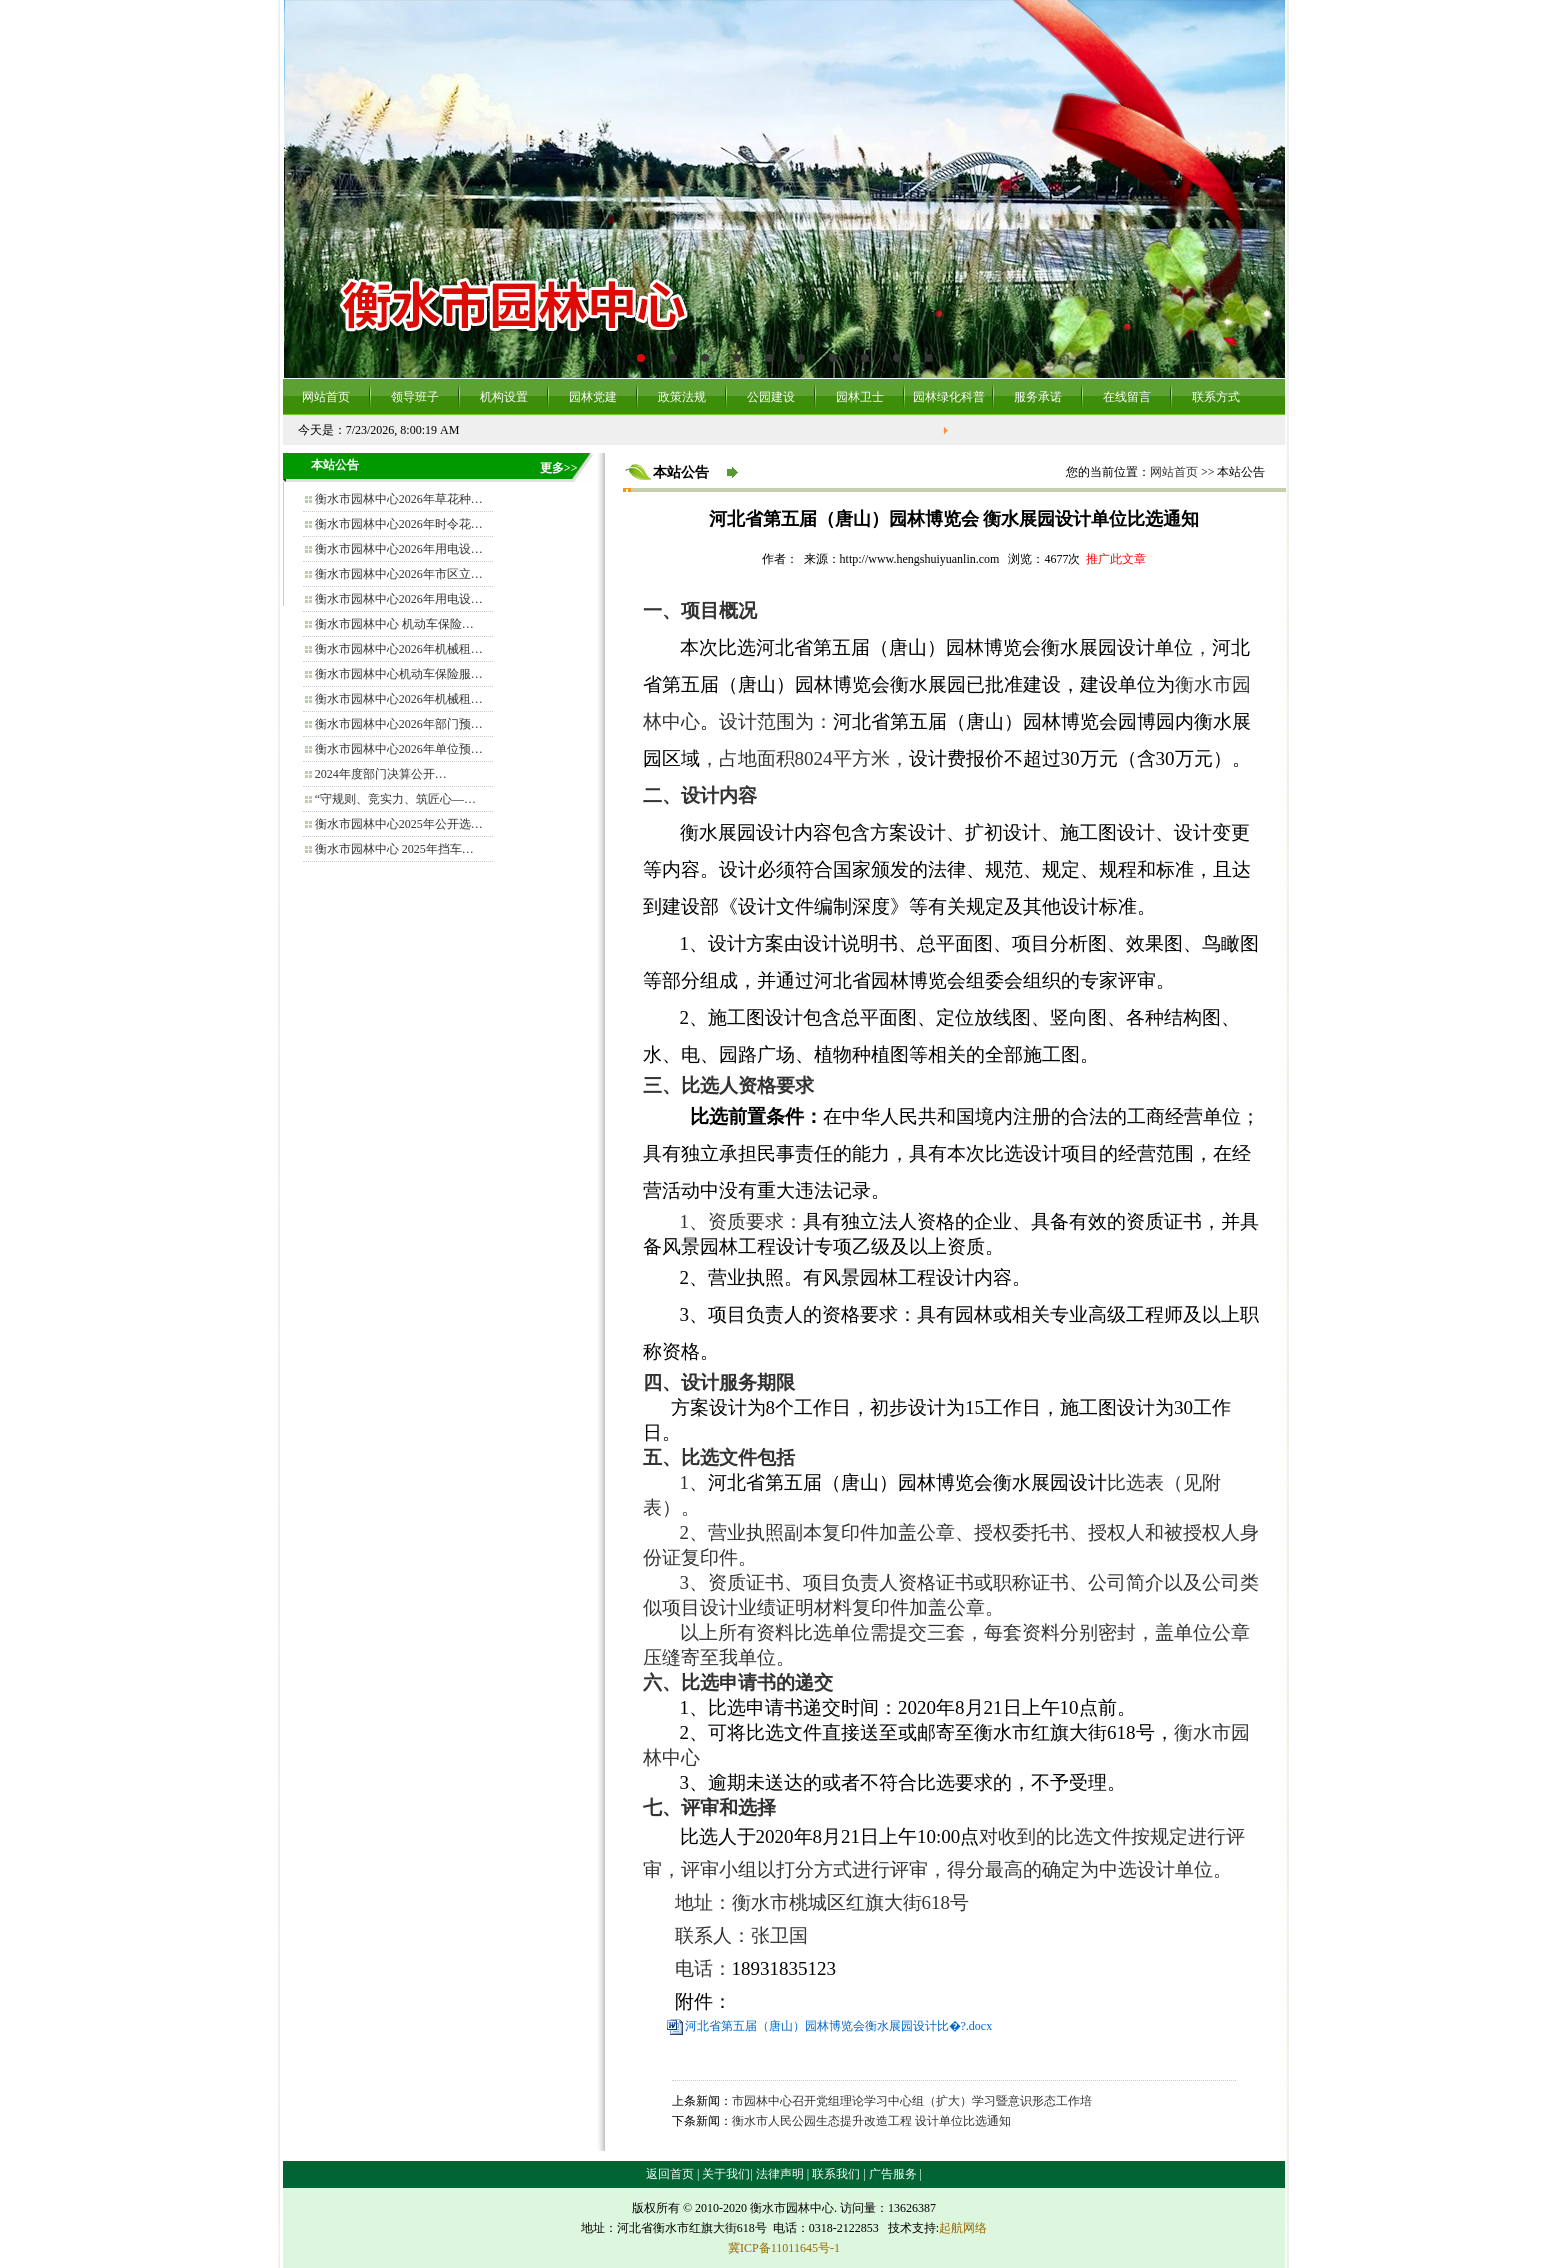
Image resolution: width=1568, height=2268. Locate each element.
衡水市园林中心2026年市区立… (399, 574)
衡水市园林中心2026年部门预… (399, 724)
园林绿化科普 (949, 397)
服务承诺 (1038, 397)
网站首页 (326, 397)
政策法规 (682, 397)
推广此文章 (1116, 559)
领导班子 (415, 397)
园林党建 (593, 397)
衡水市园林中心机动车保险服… (399, 674)
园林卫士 (860, 397)
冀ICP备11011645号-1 (784, 2248)
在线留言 (1127, 397)
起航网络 (963, 2228)
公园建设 (771, 397)
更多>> (559, 468)
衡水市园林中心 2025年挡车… (394, 849)
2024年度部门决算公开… (381, 774)
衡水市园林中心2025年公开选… (399, 824)
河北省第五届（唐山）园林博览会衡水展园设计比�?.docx (839, 2026)
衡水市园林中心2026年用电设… (399, 549)
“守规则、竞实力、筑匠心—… (395, 799)
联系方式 (1216, 397)
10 (929, 358)
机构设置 (504, 397)
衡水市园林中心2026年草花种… (399, 499)
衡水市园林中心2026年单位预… (399, 749)
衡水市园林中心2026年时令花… (399, 524)
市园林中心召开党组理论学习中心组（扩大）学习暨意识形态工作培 (912, 2101)
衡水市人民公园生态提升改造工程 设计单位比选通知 (871, 2121)
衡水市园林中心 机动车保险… (394, 624)
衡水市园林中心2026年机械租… (399, 649)
